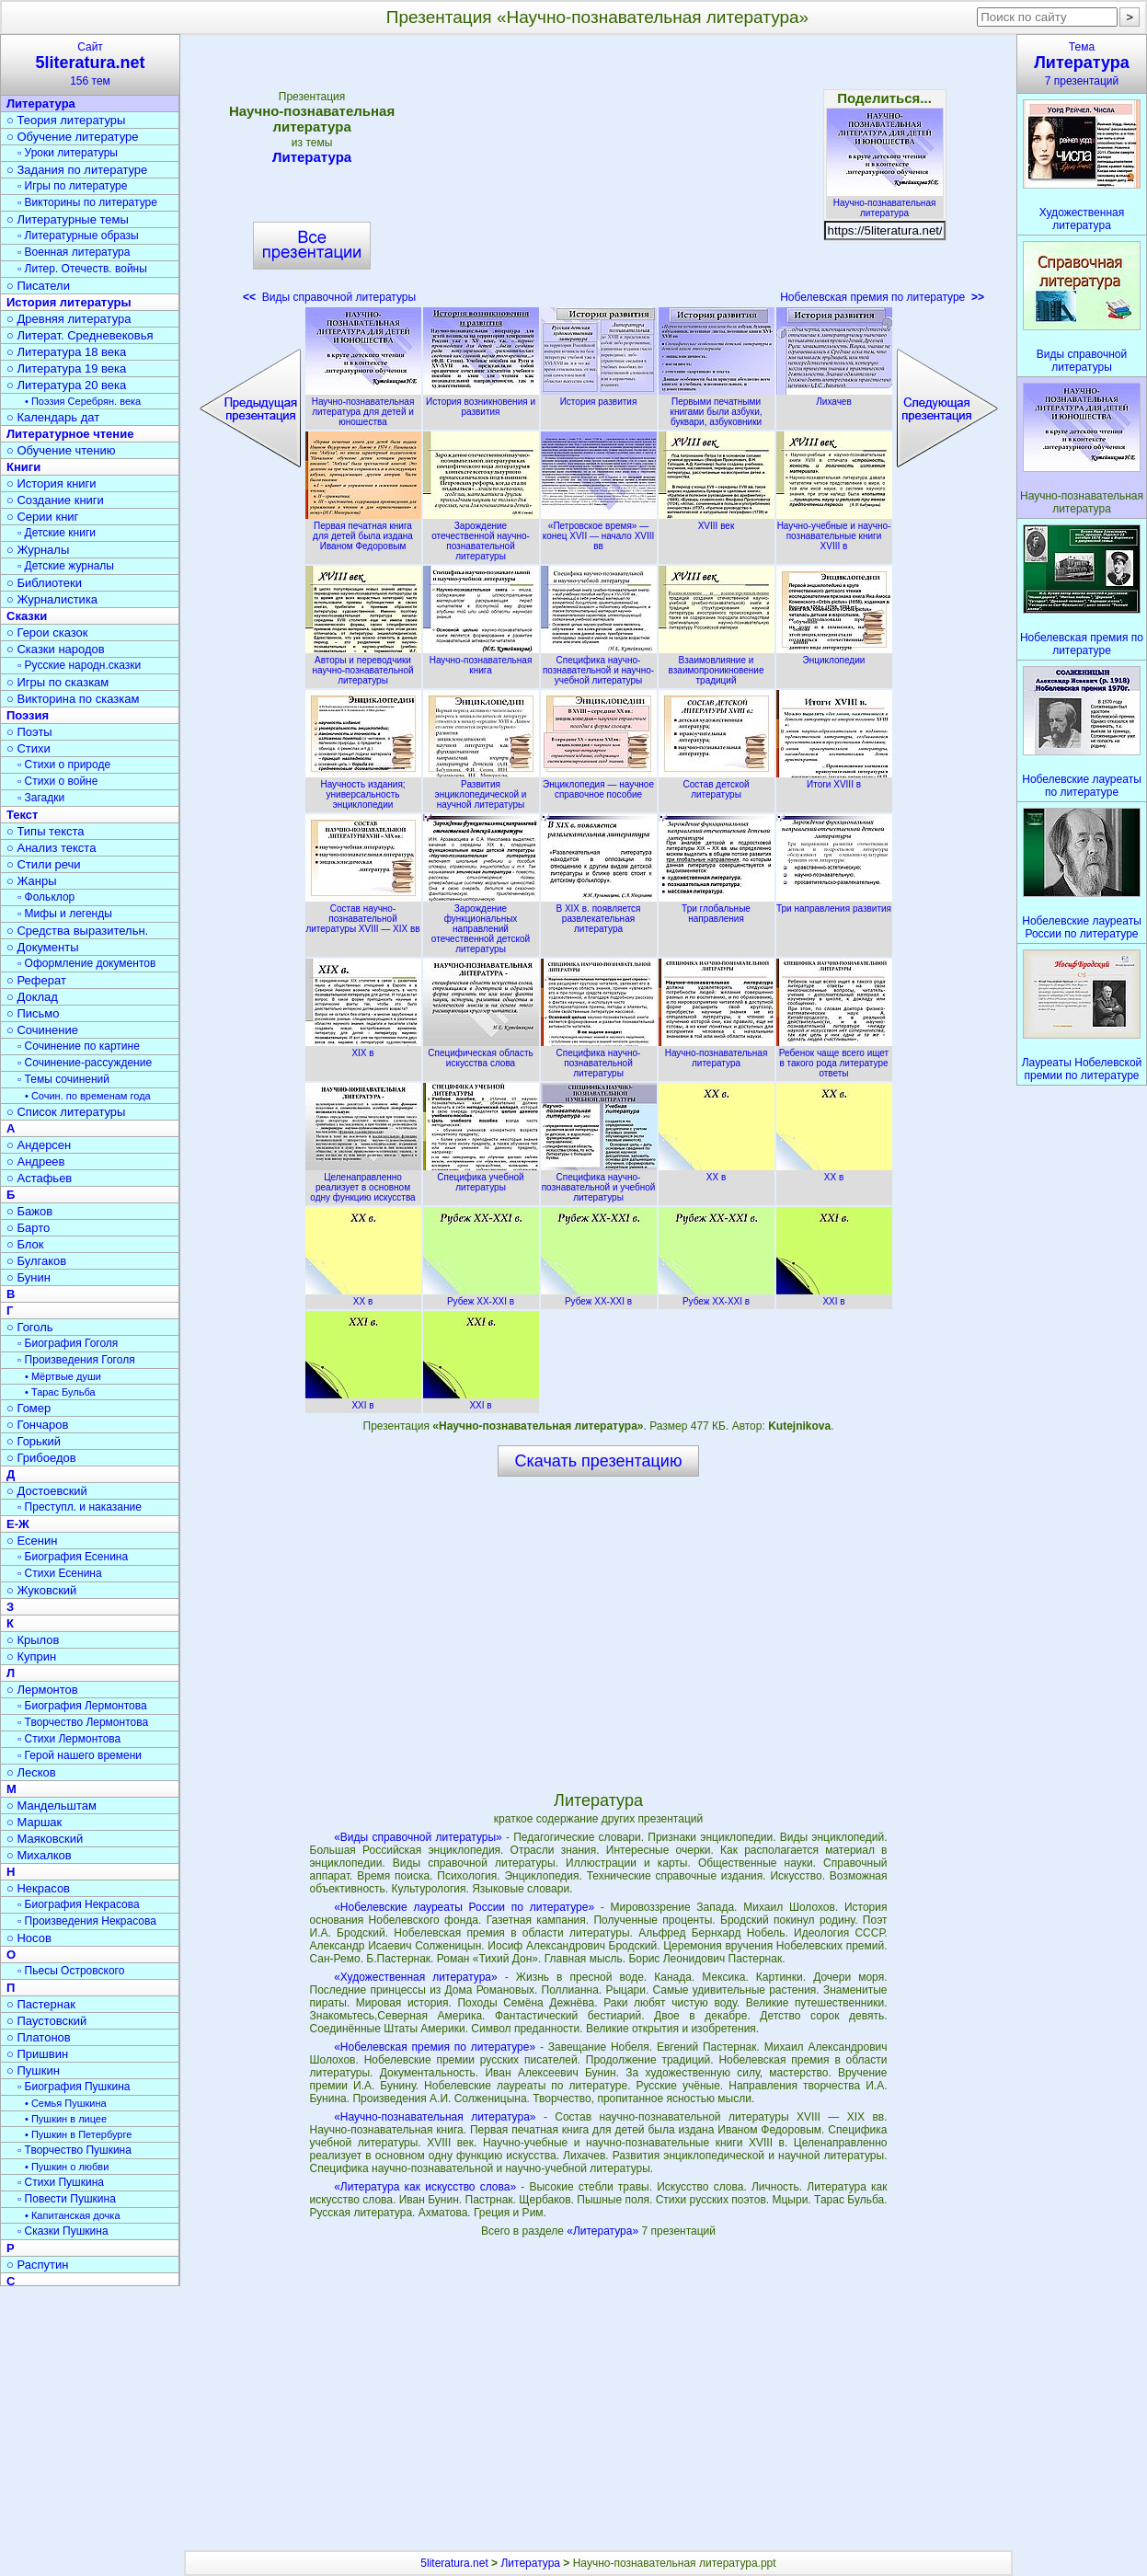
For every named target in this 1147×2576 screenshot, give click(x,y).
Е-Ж (17, 1524)
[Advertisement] (597, 175)
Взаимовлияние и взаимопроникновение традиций (716, 665)
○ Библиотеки (44, 583)
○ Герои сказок (47, 632)
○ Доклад (32, 997)
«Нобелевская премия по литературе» (434, 2047)
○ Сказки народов (55, 649)
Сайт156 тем (90, 63)
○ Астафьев (39, 1178)
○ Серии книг (42, 516)
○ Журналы (37, 550)
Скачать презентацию (598, 1461)
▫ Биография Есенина (72, 1556)
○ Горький (33, 1441)
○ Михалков (39, 1855)
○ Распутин (37, 2264)
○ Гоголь (29, 1327)
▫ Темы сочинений (63, 1079)
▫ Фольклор (46, 897)
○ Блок (25, 1244)
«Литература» (604, 2231)
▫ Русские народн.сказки (79, 665)
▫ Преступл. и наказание (79, 1507)
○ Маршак (34, 1822)
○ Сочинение (42, 1030)
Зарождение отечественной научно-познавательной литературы (481, 536)
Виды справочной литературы (329, 297)
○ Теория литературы (65, 120)
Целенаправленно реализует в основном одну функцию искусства (363, 1182)
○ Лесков (31, 1772)
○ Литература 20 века (66, 385)
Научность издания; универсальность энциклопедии (363, 789)
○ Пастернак (40, 2004)
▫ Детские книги (56, 532)
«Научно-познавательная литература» (434, 2116)
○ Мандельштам (51, 1805)
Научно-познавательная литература (885, 203)
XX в (716, 1172)
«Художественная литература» (416, 1977)
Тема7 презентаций (1081, 63)
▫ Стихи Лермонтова (68, 1738)
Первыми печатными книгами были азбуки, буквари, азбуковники (716, 406)
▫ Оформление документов (86, 963)
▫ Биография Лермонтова (82, 1705)
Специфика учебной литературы (481, 1177)
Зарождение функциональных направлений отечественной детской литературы (481, 923)
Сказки (26, 616)
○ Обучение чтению (61, 450)
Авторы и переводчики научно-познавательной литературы (363, 665)
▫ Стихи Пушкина (60, 2182)
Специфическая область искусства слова (481, 1053)
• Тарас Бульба (60, 1391)
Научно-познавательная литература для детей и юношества (363, 406)
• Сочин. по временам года (88, 1095)
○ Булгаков (36, 1261)
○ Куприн (31, 1656)
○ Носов (29, 1938)
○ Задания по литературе (76, 170)
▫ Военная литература (73, 252)
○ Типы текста (45, 831)
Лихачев (834, 396)
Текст (22, 815)
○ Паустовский (46, 2021)
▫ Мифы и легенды (64, 913)
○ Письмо (33, 1013)
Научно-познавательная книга (481, 660)
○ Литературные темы (67, 219)
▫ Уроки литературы (67, 152)
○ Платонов (38, 2037)
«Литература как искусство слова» (425, 2186)
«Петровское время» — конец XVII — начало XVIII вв (599, 531)
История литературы (69, 302)
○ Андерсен (38, 1145)
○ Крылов (32, 1640)
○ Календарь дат (52, 417)
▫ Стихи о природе (63, 764)
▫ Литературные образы (78, 235)
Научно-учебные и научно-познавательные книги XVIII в (834, 531)
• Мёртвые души (63, 1376)
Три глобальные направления (716, 908)
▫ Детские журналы (65, 565)
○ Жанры (31, 881)
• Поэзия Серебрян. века (83, 401)
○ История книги (51, 483)
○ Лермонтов (42, 1689)
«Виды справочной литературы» (418, 1837)
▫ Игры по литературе (72, 185)
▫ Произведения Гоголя (76, 1359)
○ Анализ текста (51, 848)
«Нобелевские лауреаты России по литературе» (464, 1907)
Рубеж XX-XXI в (481, 1296)
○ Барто (28, 1228)
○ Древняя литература (68, 319)
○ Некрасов (38, 1888)
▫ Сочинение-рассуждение (84, 1062)
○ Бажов (29, 1211)
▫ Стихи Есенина (59, 1573)
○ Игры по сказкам (57, 682)
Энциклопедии (834, 655)
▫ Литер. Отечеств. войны (82, 268)
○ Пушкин (33, 2070)
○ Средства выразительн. (77, 930)
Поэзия (27, 715)
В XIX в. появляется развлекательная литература (599, 913)
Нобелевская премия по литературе (882, 297)
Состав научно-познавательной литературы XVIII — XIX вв (363, 913)
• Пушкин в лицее (66, 2118)
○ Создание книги (55, 500)
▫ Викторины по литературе (87, 202)
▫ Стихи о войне (57, 781)
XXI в (834, 1296)
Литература (312, 157)
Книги (23, 467)
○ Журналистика (51, 599)
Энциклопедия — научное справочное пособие (599, 784)
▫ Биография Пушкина (73, 2086)
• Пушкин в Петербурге (78, 2134)
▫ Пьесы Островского (70, 1970)
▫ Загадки (40, 797)
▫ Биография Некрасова (78, 1904)
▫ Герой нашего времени (79, 1755)
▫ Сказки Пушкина (63, 2231)
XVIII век (716, 521)
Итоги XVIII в (834, 779)
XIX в (363, 1048)
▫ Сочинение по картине (78, 1046)
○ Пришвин (37, 2054)
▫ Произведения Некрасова (86, 1921)
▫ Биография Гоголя (67, 1343)
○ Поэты (29, 732)
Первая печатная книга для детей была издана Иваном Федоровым (363, 531)
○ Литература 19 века (66, 368)
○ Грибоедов (41, 1458)
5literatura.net (453, 2563)
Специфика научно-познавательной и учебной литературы (599, 1182)
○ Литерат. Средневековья (80, 335)
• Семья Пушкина (66, 2103)
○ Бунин (28, 1277)
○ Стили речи (43, 864)
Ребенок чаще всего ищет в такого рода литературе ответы (834, 1058)
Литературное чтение (69, 434)
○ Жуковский (41, 1590)
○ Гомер (28, 1408)
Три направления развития (834, 903)
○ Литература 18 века (66, 352)
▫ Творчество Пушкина (74, 2150)
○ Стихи (28, 748)
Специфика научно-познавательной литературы (599, 1058)
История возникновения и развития (481, 401)
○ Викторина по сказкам (72, 699)
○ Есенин (31, 1540)
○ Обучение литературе (72, 137)
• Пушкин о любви (67, 2166)
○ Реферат (36, 980)
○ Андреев (35, 1161)
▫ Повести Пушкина (66, 2198)
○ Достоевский (46, 1491)
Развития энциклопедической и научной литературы (481, 789)
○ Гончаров (37, 1425)
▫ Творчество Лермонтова (82, 1722)
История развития (599, 396)
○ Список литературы (65, 1112)
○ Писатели (38, 286)
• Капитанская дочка (72, 2215)
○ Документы (42, 947)
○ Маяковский (44, 1839)
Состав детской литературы (716, 784)
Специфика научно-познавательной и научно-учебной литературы (599, 665)
